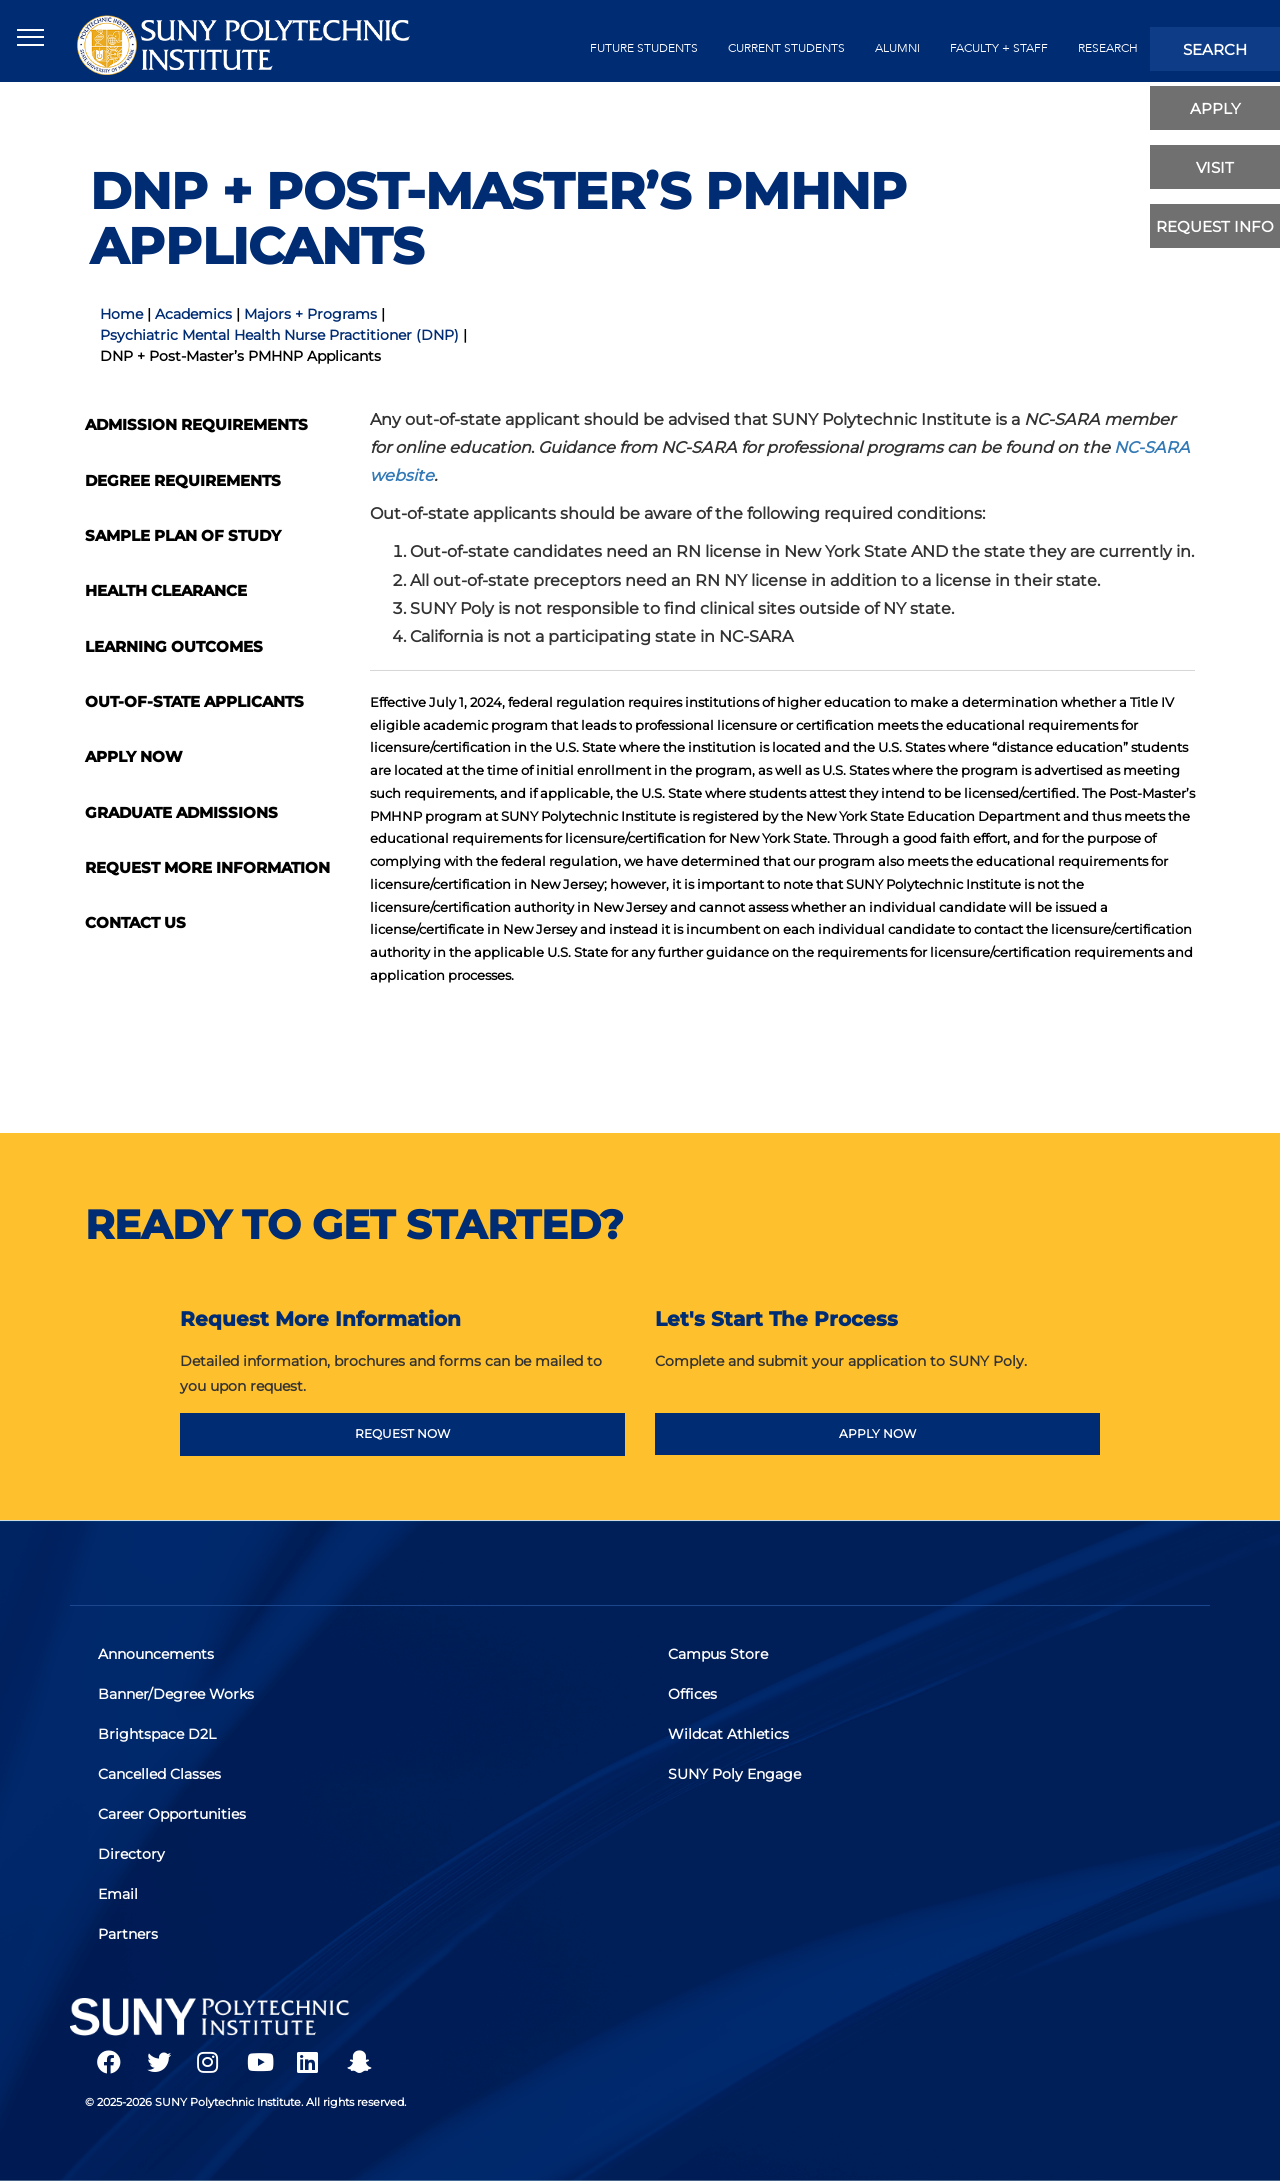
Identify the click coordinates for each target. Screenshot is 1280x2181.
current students (786, 48)
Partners (130, 1931)
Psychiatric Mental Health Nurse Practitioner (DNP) (279, 335)
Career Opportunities (174, 1814)
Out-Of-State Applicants (194, 701)
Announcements (158, 1658)
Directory (133, 1853)
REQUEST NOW (402, 1433)
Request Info (1215, 226)
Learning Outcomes (174, 646)
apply (1215, 108)
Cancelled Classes (161, 1775)
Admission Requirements (196, 424)
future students (644, 48)
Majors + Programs (310, 314)
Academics (193, 314)
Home (121, 314)
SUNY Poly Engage (736, 1775)
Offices (694, 1697)
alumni (897, 48)
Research (1108, 48)
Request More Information (207, 867)
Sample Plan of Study (183, 535)
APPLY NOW (877, 1433)
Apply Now (133, 756)
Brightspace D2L (159, 1736)
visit (1215, 167)
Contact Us (135, 922)
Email (120, 1892)
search (1215, 49)
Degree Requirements (183, 480)
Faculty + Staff (999, 48)
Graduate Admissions (181, 812)
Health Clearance (166, 590)
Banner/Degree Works (178, 1697)
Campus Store (720, 1658)
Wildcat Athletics (730, 1736)
